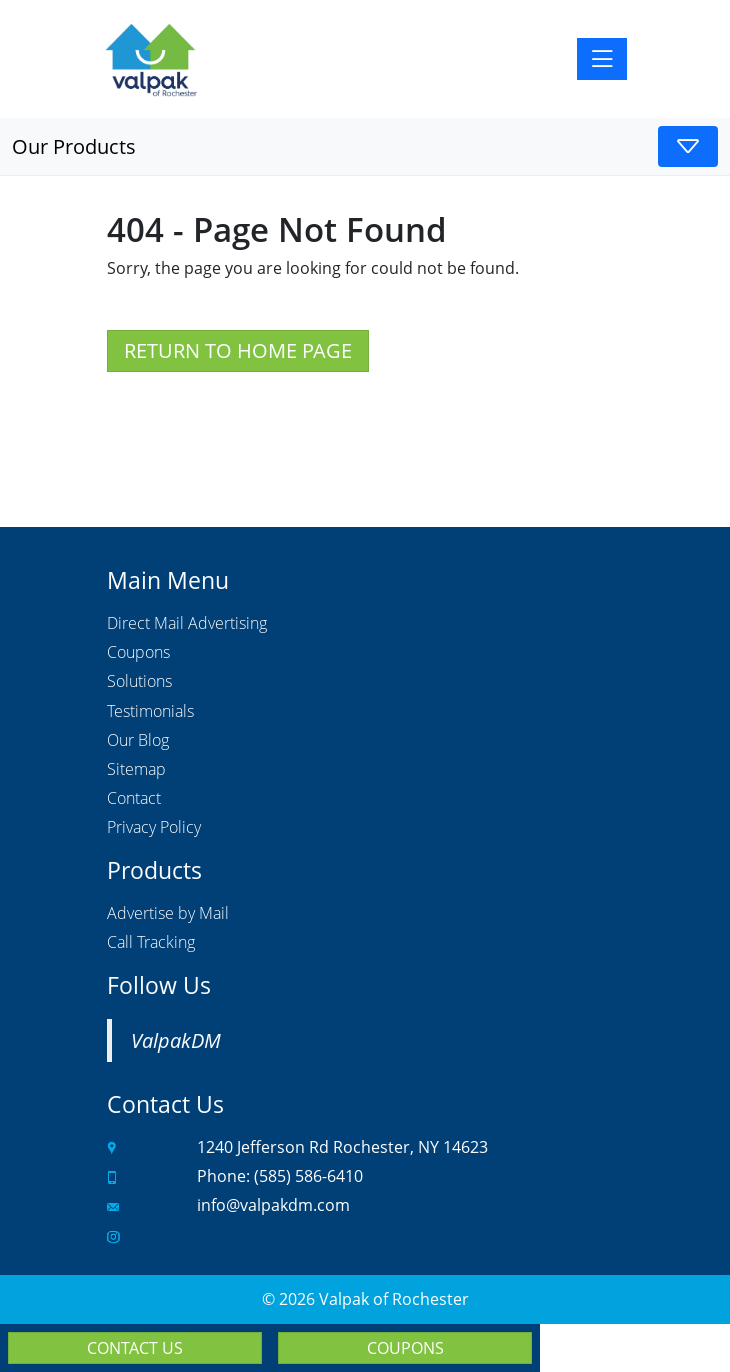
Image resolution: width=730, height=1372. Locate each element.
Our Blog (138, 741)
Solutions (139, 682)
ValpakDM (176, 1040)
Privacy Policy (154, 828)
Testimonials (150, 712)
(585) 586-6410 (308, 1176)
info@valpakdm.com (273, 1205)
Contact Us (135, 1348)
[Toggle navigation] (602, 59)
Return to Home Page (238, 350)
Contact (134, 799)
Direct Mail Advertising (187, 624)
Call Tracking (151, 943)
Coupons (138, 653)
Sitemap (136, 770)
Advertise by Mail (168, 914)
